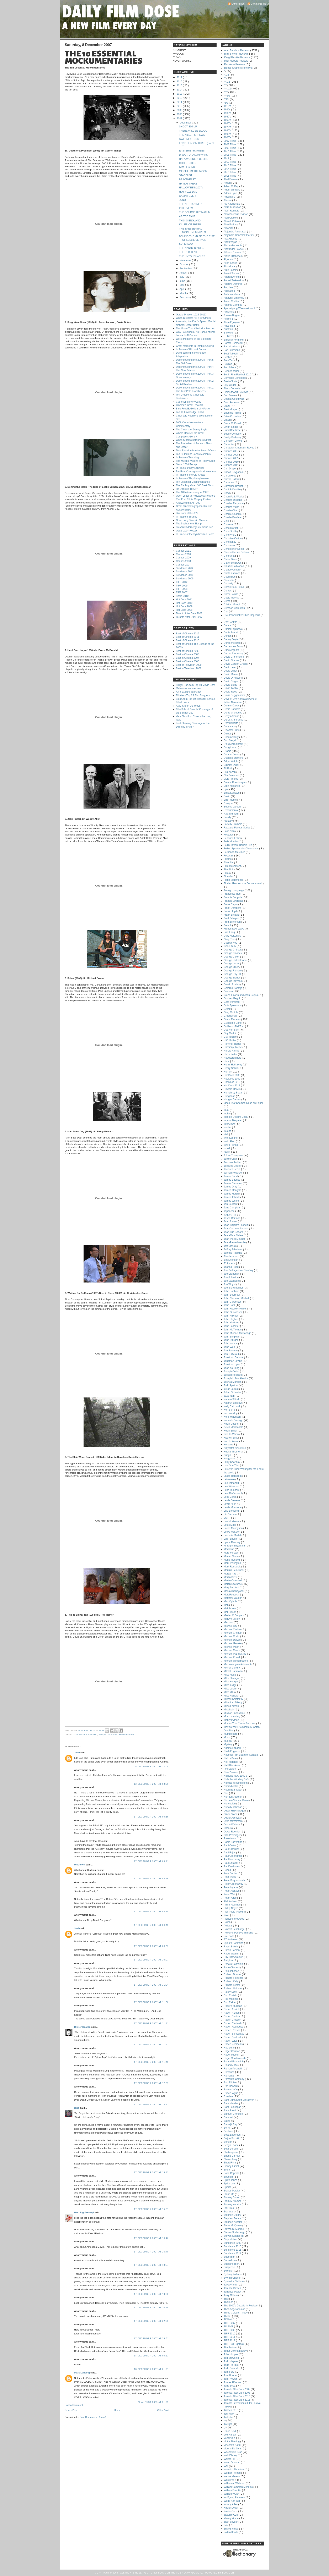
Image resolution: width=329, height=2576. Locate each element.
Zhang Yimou (231, 2528)
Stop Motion (231, 2239)
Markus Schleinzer (234, 1570)
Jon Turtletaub (232, 1354)
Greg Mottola (231, 1012)
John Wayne (231, 1343)
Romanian (230, 2075)
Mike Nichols (231, 1695)
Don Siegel (230, 740)
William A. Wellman (235, 2483)
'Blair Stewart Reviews (236, 53)
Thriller (228, 2316)
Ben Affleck (230, 367)
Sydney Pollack (233, 2274)
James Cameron (233, 1183)
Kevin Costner (232, 1423)
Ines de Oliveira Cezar (236, 1116)
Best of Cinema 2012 (187, 633)
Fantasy (228, 820)
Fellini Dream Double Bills (238, 845)
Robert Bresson (233, 2019)
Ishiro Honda (231, 1144)
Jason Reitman (232, 1218)
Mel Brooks (230, 1608)
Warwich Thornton (234, 2469)
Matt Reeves (231, 1594)
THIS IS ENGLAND (189, 220)
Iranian (228, 1127)
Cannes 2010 (183, 554)
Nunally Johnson (233, 1807)
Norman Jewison (233, 1796)
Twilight (228, 2424)
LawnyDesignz (193, 2573)
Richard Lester (232, 1985)
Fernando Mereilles (235, 852)
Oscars (228, 1828)
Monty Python (232, 1720)
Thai (226, 2298)
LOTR (227, 1517)
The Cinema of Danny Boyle (191, 429)
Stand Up (229, 2194)
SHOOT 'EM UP (188, 126)
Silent (227, 2169)
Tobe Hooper (231, 2354)
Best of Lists (231, 381)
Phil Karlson (231, 1901)
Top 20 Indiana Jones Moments (193, 454)
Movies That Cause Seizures (240, 1723)
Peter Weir (230, 1894)
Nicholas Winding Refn (237, 1779)
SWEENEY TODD (189, 139)
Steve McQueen (233, 2225)
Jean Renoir (231, 1221)
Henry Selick (231, 1068)
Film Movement (233, 866)
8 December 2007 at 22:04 (152, 1766)
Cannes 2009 (183, 557)
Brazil (227, 405)
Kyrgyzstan (230, 1458)
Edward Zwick (232, 764)
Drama (228, 751)
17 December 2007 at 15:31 (151, 2209)
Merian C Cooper (234, 1615)
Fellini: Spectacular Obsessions (241, 848)
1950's (228, 119)
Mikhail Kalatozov (234, 1699)
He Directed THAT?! (187, 488)
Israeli (227, 1148)
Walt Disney (231, 2455)
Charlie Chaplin (233, 514)
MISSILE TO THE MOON (193, 171)
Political (228, 1925)
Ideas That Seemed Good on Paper (243, 1103)
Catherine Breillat (234, 486)
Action (228, 182)
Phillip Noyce (231, 1908)
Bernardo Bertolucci (235, 377)
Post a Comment (74, 2405)
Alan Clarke (230, 217)
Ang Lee (229, 287)
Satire (227, 2120)
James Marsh (231, 1193)
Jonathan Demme (234, 1357)
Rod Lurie (229, 2047)
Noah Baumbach (233, 1789)
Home (117, 2410)
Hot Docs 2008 (184, 609)
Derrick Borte (231, 723)
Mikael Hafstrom (233, 1671)
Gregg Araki (231, 1015)
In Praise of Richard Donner (191, 349)
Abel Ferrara (231, 179)
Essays (103, 1735)
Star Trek (229, 2208)
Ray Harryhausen (234, 1957)
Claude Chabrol (233, 569)
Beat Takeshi (231, 353)
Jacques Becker (233, 1165)
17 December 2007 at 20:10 (151, 2307)
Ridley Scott (231, 1991)
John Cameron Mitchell (237, 1298)
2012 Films (230, 161)
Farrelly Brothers (233, 824)
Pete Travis (230, 1876)
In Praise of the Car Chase (190, 474)
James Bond (231, 1176)
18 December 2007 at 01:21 (151, 2369)
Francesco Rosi (233, 893)
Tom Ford (229, 2371)
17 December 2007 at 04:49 (151, 1925)
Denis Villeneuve (233, 712)
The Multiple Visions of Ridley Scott (195, 460)
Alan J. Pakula (232, 221)
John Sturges (231, 1340)
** (225, 78)
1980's (228, 130)
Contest (228, 590)
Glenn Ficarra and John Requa (241, 995)
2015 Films (230, 172)
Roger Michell (232, 2054)
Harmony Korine (233, 1047)
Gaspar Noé (231, 942)
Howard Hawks (232, 1089)
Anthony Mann (232, 294)
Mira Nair (229, 1709)
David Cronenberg (234, 656)
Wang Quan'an (232, 2462)
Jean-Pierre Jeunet (235, 1238)
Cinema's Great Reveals (189, 405)
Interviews (230, 1123)
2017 (180, 77)
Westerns (229, 2479)
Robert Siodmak (233, 2037)
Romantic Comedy (234, 2079)
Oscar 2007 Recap (186, 530)
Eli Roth (228, 768)
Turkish (228, 2417)
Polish (227, 1922)
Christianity (230, 541)
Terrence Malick (233, 2291)
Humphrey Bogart (234, 1092)
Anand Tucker (232, 273)
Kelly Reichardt (232, 1406)
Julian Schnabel (233, 1392)
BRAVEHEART (187, 179)
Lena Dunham (232, 1490)
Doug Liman (231, 747)
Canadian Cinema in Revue (239, 447)
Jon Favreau (231, 1350)
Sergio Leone (231, 2145)
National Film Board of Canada (241, 1754)
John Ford (230, 1305)
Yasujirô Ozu (231, 2514)
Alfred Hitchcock (233, 256)
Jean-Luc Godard (234, 1232)
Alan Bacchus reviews (236, 214)
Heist (227, 1061)
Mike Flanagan (232, 1678)
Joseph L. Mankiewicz (236, 1378)
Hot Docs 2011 (184, 599)
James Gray (231, 1186)
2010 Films (230, 151)
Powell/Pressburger (235, 1929)
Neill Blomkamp (233, 1765)
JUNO (182, 200)
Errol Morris (230, 799)
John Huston (231, 1322)
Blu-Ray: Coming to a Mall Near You (196, 471)
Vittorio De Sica (233, 2448)
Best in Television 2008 (189, 668)
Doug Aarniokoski (234, 744)
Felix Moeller (231, 841)
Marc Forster (231, 1552)
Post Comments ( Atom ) (93, 2417)
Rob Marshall (231, 1998)
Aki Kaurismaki (232, 203)
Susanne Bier (231, 2263)
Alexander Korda (233, 245)
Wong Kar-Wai (232, 2500)
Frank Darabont (233, 907)
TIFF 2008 (181, 589)
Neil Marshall (231, 1761)
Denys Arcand (232, 716)
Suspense (230, 2267)
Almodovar (230, 266)
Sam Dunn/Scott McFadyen (239, 2099)
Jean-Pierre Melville (235, 1242)
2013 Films (230, 165)
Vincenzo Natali (233, 2445)
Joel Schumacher (234, 1287)
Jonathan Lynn (232, 1364)
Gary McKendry (233, 935)
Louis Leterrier (232, 1521)
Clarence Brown (233, 562)
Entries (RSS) (239, 3)
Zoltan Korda (231, 2532)
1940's (228, 116)
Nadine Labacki (233, 1748)
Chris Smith (230, 531)
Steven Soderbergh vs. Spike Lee (194, 527)
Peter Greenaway (234, 1883)
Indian (227, 1113)
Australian (230, 325)
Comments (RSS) (260, 3)
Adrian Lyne (231, 193)
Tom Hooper (231, 2375)
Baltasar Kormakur (234, 339)
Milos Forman (232, 1706)
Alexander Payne (234, 249)
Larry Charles (231, 1462)
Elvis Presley (231, 778)
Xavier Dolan (231, 2507)
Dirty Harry (230, 726)
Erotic (227, 796)
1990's (228, 134)
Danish (228, 635)
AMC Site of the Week (188, 705)
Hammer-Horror (233, 1043)
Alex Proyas (231, 242)
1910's (228, 106)
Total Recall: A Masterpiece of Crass (196, 450)
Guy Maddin (231, 1033)
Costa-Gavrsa (232, 597)
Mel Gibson (230, 1612)
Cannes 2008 (183, 561)
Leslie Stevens (232, 1500)
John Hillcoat (231, 1315)
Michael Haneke (233, 1643)
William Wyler (232, 2493)
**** (226, 92)
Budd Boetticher (233, 430)
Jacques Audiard (233, 1162)
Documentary (231, 737)
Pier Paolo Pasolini (234, 1911)
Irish (226, 1134)
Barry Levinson (232, 346)
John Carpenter (233, 1301)
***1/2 (227, 95)
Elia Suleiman (232, 775)
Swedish (229, 2270)
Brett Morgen (231, 409)
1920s (227, 109)
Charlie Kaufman (233, 517)
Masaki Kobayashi (234, 1591)
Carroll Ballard (232, 479)
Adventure (230, 196)
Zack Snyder (231, 2521)
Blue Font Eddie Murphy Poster (193, 408)
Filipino (228, 858)
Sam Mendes (231, 2103)
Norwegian (230, 1803)
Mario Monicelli (232, 1559)
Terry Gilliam (231, 2295)
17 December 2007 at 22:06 (151, 2321)
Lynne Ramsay (232, 1542)
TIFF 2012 (181, 582)
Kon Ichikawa (231, 1441)
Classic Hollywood (234, 566)
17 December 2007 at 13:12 (151, 2104)
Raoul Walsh (231, 1953)
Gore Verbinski (232, 1001)
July (182, 276)
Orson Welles (231, 1824)
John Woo (230, 1347)
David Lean (230, 667)
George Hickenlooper (236, 960)
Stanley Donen (232, 2197)
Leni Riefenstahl (233, 1493)
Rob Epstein (231, 1995)
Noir (226, 1793)
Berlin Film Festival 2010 (238, 374)
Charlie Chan (231, 510)
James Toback (232, 1197)
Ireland (228, 1131)
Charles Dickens (233, 499)
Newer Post (71, 2410)
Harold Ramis (232, 1050)
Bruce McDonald (233, 423)
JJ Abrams (230, 1263)
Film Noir (229, 869)
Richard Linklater (233, 1988)
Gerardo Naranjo (233, 988)
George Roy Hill (233, 974)
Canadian (229, 444)
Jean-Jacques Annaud (236, 1228)
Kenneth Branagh (234, 1420)
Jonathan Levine (233, 1360)
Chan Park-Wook (233, 496)
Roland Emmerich (234, 2061)
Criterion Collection (235, 608)
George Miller (231, 967)
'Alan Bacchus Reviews (85, 1735)
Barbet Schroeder (234, 343)
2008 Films (230, 144)
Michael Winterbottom (236, 1660)
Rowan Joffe (231, 2089)
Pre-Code (229, 1936)
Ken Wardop (231, 1413)
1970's (228, 127)
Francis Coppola (233, 897)
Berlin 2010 (182, 596)
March (183, 293)
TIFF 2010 (230, 2333)
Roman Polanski (233, 2068)
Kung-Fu (229, 1455)
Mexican (229, 1622)
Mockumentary (126, 1735)
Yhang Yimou (231, 2518)
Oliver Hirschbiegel (234, 1810)
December (186, 122)
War (226, 2466)
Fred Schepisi (232, 918)
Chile (227, 520)
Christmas (230, 545)
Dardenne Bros (232, 642)
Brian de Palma (233, 412)
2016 (180, 81)
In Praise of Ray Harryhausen (192, 478)
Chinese (229, 524)
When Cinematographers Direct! (194, 439)
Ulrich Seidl (230, 2431)
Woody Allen (231, 2504)
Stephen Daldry (233, 2214)
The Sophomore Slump (189, 523)
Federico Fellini (233, 838)
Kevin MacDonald (234, 1427)
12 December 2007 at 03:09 (151, 1784)
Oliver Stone (231, 1814)
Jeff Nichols (230, 1246)
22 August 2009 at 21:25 (153, 2402)
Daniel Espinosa (233, 629)
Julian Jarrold (231, 1389)
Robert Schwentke (234, 2033)
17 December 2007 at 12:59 (151, 2083)
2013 (180, 93)
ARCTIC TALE (187, 216)
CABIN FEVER (187, 195)
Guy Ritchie (230, 1036)
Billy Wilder (230, 385)
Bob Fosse (230, 395)
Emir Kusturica (232, 785)
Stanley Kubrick (233, 2204)
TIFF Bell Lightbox (234, 2344)
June (183, 281)
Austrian (229, 329)
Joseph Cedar (232, 1371)
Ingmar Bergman (233, 1120)
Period (228, 1870)
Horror (228, 1071)
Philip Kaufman (232, 1904)
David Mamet (231, 674)
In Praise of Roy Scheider (190, 468)
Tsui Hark (229, 2413)
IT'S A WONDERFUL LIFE (193, 159)
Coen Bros (230, 576)
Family (228, 817)
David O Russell (233, 677)
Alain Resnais (232, 210)
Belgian (228, 364)
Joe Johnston (231, 1277)
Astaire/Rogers (232, 315)
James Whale (232, 1200)
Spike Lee (230, 2183)
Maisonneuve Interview (189, 688)
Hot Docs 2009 (184, 606)
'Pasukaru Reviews (235, 64)
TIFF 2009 (181, 585)
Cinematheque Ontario (237, 552)
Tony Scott (230, 2385)
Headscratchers (233, 1057)
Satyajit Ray (231, 2124)
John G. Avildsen (233, 1312)
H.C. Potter (230, 1040)
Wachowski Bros (233, 2452)
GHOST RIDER (187, 163)
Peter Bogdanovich (235, 1880)
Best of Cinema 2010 (187, 640)
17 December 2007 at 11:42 (151, 2044)
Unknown (80, 1864)
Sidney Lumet (232, 2166)
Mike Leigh (230, 1688)
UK (226, 2427)
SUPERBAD (186, 243)
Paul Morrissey (232, 1859)
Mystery (228, 1744)
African (228, 200)
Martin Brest (231, 1577)
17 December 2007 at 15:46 (151, 2238)
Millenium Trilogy (233, 1702)
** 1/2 (227, 81)
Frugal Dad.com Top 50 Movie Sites (196, 685)
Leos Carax (230, 1496)
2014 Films (230, 168)
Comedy (229, 583)
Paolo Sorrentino (233, 1842)
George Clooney (233, 953)
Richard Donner (233, 1974)
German (229, 991)
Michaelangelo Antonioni (237, 1664)
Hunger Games (233, 1099)
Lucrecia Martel (233, 1535)
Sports (228, 2187)
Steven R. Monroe (234, 2229)
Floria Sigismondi (234, 879)
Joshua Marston (233, 1381)
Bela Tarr (229, 360)
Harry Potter (231, 1054)
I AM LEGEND (187, 167)
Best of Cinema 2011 (187, 636)
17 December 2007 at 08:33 (151, 1946)
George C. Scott (233, 949)
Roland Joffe (231, 2065)
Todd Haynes (231, 2361)
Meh (226, 1605)
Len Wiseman (232, 1486)
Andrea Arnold (232, 276)
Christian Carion (233, 538)
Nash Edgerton (232, 1751)
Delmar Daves (232, 705)
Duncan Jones (232, 754)
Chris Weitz (230, 534)
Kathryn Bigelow (233, 1402)
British (228, 419)
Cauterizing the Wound (188, 401)
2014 (180, 89)
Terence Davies (233, 2288)
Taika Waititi (231, 2284)
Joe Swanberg (232, 1280)
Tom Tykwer (231, 2378)
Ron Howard (231, 2086)
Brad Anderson (232, 402)
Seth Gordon (231, 2148)
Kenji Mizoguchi (233, 1416)
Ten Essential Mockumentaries (193, 481)
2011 (180, 102)
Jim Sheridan (231, 1259)
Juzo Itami (230, 1395)
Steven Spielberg (234, 2235)
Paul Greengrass (233, 1855)
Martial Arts (230, 1573)
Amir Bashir (230, 270)
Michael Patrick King (235, 1653)
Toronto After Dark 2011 (237, 2399)
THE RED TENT (188, 252)
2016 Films (230, 175)
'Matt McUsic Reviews (236, 60)
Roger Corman (232, 2051)
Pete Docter (231, 1873)
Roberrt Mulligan (233, 2005)
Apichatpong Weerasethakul (240, 308)
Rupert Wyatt (231, 2093)
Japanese (229, 1211)
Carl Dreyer (230, 468)
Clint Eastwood (232, 573)
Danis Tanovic (232, 632)
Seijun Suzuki (232, 2138)
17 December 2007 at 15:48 (151, 2252)
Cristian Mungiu (233, 604)
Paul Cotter (230, 1845)
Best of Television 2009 (189, 664)
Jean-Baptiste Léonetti (236, 1225)
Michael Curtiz (232, 1636)
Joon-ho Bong (232, 1368)
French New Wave (234, 928)
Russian (229, 2096)
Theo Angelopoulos (235, 2309)
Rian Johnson (232, 1971)
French (228, 925)
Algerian (229, 259)
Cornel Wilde (231, 594)
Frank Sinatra (231, 914)
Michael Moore (232, 1650)
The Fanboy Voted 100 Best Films (195, 485)
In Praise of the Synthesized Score (195, 534)
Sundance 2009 (184, 578)
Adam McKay (231, 186)
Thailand (229, 2302)
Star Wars (229, 2211)
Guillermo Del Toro (234, 1026)
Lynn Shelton (231, 1538)
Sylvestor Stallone (234, 2281)
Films (227, 873)
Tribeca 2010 (231, 2410)
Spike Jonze (231, 2180)
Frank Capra (231, 904)
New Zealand (231, 1772)
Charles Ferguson (234, 503)
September (186, 268)
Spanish (229, 2176)
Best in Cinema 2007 (187, 657)
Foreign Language (234, 890)
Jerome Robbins (233, 1252)
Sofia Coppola (232, 2173)
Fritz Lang (230, 932)
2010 (180, 106)
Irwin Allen (230, 1141)
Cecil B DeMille (233, 489)
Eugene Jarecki (233, 806)
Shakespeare (231, 2152)
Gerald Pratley (232, 984)
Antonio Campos (233, 304)
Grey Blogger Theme (165, 2573)
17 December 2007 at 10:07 (151, 1960)
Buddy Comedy (233, 433)
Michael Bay (231, 1626)
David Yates (231, 691)
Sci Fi (227, 2127)
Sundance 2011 (184, 571)
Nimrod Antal (231, 1786)
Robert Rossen (232, 2030)
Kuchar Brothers (233, 1451)
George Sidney (232, 977)
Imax (227, 1110)
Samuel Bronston (234, 2113)
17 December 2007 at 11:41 (151, 2023)
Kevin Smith (231, 1430)
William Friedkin (233, 2490)
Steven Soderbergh (235, 2232)
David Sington (232, 681)
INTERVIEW (186, 208)
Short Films (230, 2162)
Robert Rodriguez (234, 2026)
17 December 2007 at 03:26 (151, 1878)
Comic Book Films (234, 587)
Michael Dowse (233, 1639)
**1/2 (227, 99)
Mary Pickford (232, 1587)
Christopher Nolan (234, 548)
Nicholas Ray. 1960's (236, 1775)
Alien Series (231, 262)
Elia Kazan (230, 772)
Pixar (227, 1915)
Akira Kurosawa (233, 207)
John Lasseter (232, 1326)
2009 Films (230, 148)
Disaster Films (232, 730)
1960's (228, 123)
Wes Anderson (232, 2476)
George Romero (233, 970)
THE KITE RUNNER (190, 204)
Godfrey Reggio (233, 998)
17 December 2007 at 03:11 (151, 1861)
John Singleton (232, 1336)
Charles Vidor (232, 507)
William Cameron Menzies (239, 2487)
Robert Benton (232, 2016)
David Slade (231, 684)
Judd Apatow (231, 1385)
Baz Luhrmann (232, 350)
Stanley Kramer (233, 2201)
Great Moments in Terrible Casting (195, 345)
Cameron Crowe (233, 440)
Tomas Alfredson (233, 2382)
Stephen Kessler (233, 2222)
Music (227, 1737)
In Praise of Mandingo (188, 457)
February (185, 297)
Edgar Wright (231, 761)
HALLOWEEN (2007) (190, 187)
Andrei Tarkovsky (233, 280)
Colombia (229, 580)
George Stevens (233, 981)
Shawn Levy (231, 2159)
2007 (180, 118)
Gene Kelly (230, 946)
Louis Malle (230, 1524)
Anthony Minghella (234, 297)
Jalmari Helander (233, 1172)
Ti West (228, 2319)
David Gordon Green (236, 663)
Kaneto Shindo (232, 1399)
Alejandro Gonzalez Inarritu (239, 235)
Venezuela (230, 2438)
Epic (226, 789)
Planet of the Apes (234, 1918)
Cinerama (229, 555)
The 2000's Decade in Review (241, 2305)
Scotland (229, 2131)
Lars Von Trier (232, 1465)
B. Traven (229, 336)
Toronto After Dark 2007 (189, 617)
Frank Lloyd (231, 911)
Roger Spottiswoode (235, 2058)
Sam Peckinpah (233, 2107)
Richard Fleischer (234, 1977)
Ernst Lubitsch (232, 792)
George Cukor (232, 956)
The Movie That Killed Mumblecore (195, 328)
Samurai (229, 2117)
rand (77, 2107)
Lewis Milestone (233, 1507)
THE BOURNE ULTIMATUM (194, 212)
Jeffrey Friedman (233, 1249)
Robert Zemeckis (233, 2044)
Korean (228, 1444)
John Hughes (231, 1319)
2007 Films (230, 140)
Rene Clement (232, 1967)
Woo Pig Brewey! (84, 2212)
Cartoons (229, 482)
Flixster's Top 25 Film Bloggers (193, 695)
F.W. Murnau (231, 813)
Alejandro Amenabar (235, 231)
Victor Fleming (232, 2441)
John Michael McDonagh (238, 1333)
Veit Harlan (230, 2434)
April (182, 289)
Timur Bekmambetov (236, 2350)
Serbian (228, 2141)
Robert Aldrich (232, 2009)
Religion (229, 1960)
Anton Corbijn (232, 301)
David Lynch (231, 670)
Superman (230, 2256)
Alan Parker (231, 224)
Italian (227, 1151)
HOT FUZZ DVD (188, 191)
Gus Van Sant (232, 1029)
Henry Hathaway (233, 1064)
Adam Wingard (232, 189)
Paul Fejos (230, 1852)
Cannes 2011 (183, 550)
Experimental (231, 810)
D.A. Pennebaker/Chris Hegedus (242, 615)
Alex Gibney (231, 238)
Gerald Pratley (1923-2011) (191, 314)
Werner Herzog (232, 2472)
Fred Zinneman (233, 921)
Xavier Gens (231, 2511)
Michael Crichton (233, 1632)
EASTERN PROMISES (192, 150)
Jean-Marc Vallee (234, 1235)
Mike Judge (230, 1685)
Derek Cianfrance (234, 719)
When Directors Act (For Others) (194, 317)
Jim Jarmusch (232, 1256)
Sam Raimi (230, 2110)
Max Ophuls (231, 1601)
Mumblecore (231, 1733)
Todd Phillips (231, 2364)
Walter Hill (230, 2459)
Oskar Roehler (232, 1831)
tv (225, 2420)
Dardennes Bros (233, 646)
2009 (180, 110)
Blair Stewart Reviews (236, 392)
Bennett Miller (232, 371)
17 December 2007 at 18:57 (151, 2265)
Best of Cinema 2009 (187, 651)
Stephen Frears (233, 2218)
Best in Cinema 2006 (187, 661)
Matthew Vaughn (233, 1597)
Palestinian (230, 1838)
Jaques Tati (230, 1214)
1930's (228, 113)
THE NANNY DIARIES (191, 248)
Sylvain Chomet (233, 2277)
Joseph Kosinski (233, 1374)
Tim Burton (230, 2347)
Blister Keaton (82, 2026)
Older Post (163, 2410)
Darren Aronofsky (234, 653)
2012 (180, 97)
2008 (180, 114)
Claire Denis (231, 559)
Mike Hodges (231, 1681)
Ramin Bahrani (232, 1950)
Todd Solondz (232, 2368)
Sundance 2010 (184, 575)
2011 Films (230, 154)
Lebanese (229, 1479)
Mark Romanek (233, 1566)
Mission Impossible (235, 1713)
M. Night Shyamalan (235, 1545)
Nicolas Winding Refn (236, 1782)
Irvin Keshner (231, 1137)
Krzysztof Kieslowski (235, 1448)
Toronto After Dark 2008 (189, 613)
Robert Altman (232, 2012)
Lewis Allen (230, 1503)
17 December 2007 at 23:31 (151, 2338)
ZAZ (226, 2525)
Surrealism (230, 2260)
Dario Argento (232, 650)
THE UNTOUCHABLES (192, 256)
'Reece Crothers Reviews (238, 67)
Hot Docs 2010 (184, 603)
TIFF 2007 (181, 592)
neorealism (230, 1768)
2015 (180, 85)
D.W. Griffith (231, 621)
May (182, 284)
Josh (77, 1752)
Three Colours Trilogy (236, 2312)
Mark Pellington (233, 1563)
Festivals (229, 855)
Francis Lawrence (234, 900)
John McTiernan (233, 1329)
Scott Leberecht (233, 2134)
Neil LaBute (230, 1758)
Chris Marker (231, 527)
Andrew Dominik (233, 283)
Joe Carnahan (232, 1273)
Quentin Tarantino (234, 1943)
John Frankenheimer (235, 1308)
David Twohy (231, 688)
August (184, 272)
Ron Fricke (230, 2082)
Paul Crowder (232, 1849)
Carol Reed (230, 475)
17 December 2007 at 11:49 (151, 2062)
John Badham (232, 1291)
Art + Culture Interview (188, 691)
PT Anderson (231, 1939)
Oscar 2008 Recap (186, 464)
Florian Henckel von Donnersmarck (244, 883)
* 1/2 (227, 74)
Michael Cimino (233, 1629)
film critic (229, 862)
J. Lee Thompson (234, 1155)
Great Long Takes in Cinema (192, 520)
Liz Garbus (230, 1514)
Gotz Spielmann (233, 1005)
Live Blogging (231, 1510)
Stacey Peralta (232, 2190)
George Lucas (232, 963)
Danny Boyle (231, 639)
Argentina (229, 311)
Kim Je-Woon (231, 1434)
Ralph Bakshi (231, 1946)
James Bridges (232, 1179)
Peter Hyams (231, 1887)
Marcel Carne (231, 1556)
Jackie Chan (231, 1158)
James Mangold (233, 1190)
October (184, 264)
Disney (228, 733)
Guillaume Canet (233, 1022)
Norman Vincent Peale (236, 1800)
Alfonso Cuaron (233, 252)
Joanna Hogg (231, 1266)
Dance (228, 625)
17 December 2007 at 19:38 (151, 2294)
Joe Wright (230, 1284)
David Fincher (232, 660)
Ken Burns (230, 1409)
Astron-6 (229, 318)
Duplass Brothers (234, 757)
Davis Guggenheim (235, 695)
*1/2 (226, 102)
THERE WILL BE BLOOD (193, 130)
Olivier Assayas (233, 1817)
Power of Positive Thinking (239, 1932)
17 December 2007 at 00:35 (151, 1817)
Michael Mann (232, 1646)
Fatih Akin (229, 831)
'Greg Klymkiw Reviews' (237, 57)
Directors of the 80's (187, 513)
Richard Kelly (231, 1981)
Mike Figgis (230, 1674)
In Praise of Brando (186, 516)
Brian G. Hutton (233, 416)
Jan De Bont (231, 1204)
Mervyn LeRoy (232, 1618)
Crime (227, 601)
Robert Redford (233, 2023)
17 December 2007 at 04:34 (151, 1911)
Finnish (228, 876)
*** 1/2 (228, 88)
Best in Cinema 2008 (187, 654)
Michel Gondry (232, 1667)
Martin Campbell (233, 1580)
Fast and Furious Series (237, 827)
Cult (226, 611)
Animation (230, 290)
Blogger (228, 2573)
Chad (227, 493)
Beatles (228, 357)
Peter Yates (230, 1897)
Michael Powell (232, 1657)
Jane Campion (232, 1207)
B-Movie (229, 332)
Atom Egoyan (231, 322)
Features (113, 1735)
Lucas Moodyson (233, 1528)
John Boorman (232, 1294)
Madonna (229, 1549)
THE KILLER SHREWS (192, 134)
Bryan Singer (231, 426)
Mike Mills (229, 1692)
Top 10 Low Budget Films (190, 412)
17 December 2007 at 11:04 (151, 1985)
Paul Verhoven (232, 1866)
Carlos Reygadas (234, 472)
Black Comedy (232, 388)
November (186, 260)
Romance (229, 2072)
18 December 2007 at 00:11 (151, 2356)
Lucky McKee (231, 1531)
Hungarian (230, 1096)
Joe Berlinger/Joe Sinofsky (239, 1270)
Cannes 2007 (183, 564)
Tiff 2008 (229, 2326)
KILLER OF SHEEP (190, 224)
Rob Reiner (230, 2002)
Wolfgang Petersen (235, 2497)
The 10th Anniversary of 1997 (192, 492)
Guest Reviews (232, 1019)
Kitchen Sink (231, 1437)
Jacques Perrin (232, 1169)
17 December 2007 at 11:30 (151, 2002)
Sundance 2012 (184, 568)
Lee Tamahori (232, 1483)
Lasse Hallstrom (233, 1475)
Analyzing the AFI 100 (188, 502)
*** (225, 85)
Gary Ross (230, 939)
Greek (227, 1009)
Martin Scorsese (233, 1584)
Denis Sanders (232, 709)
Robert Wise (231, 2040)
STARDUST (185, 175)
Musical (228, 1740)
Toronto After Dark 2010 (237, 2396)
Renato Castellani (234, 1964)
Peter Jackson (232, 1890)
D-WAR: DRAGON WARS (193, 154)
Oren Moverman (233, 1821)
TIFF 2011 (230, 2336)
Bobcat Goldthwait (234, 398)
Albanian (229, 228)
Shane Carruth (232, 2155)
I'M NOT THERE (188, 183)
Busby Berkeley (233, 437)
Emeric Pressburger (235, 782)
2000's (228, 137)
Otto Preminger (233, 1835)
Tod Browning (232, 2357)
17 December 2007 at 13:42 (151, 2172)
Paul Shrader (231, 1862)
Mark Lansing (82, 2372)
